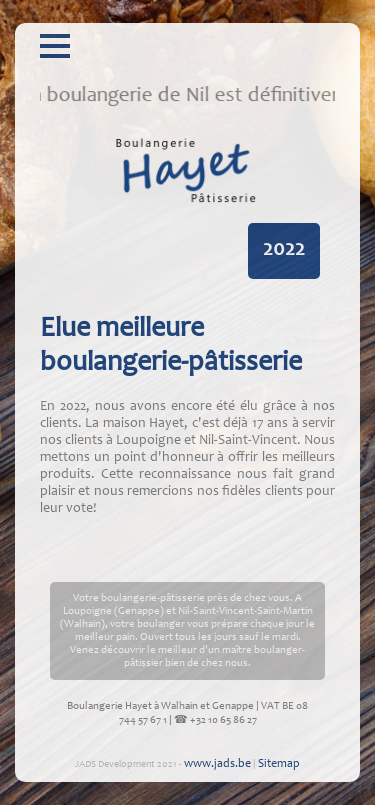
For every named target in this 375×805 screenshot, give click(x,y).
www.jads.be (217, 764)
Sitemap (279, 764)
